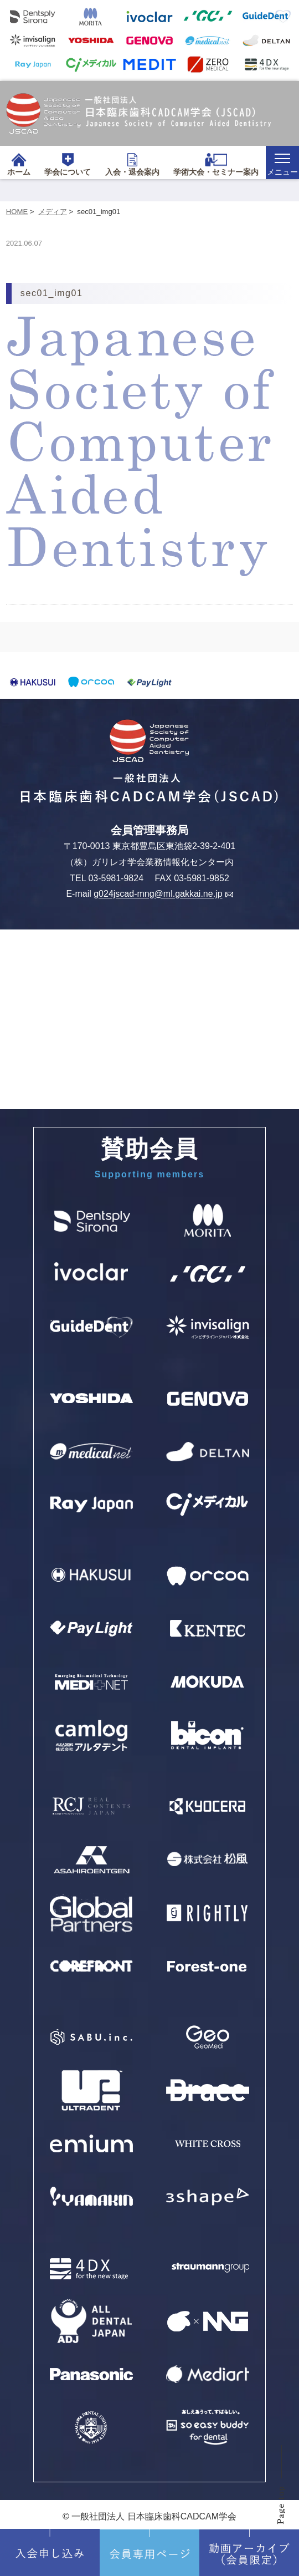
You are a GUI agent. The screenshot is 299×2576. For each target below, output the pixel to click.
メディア (52, 211)
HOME (17, 211)
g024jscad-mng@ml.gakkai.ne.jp (163, 894)
